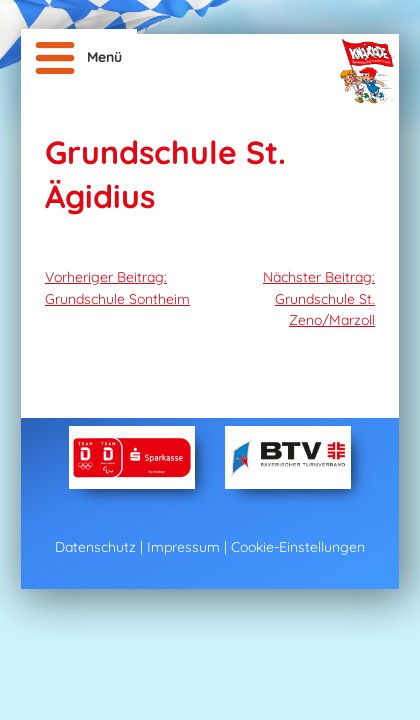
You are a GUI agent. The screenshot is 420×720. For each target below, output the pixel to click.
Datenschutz (95, 547)
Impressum (183, 547)
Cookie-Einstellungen (298, 547)
